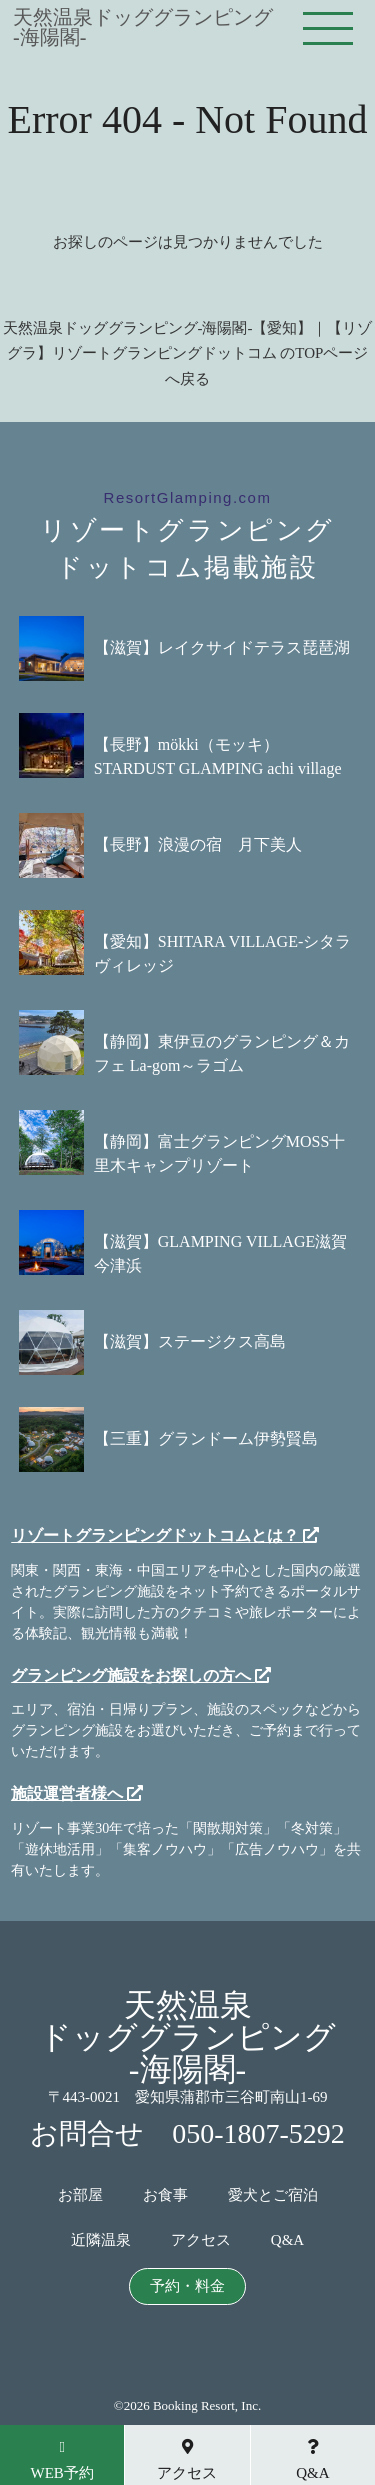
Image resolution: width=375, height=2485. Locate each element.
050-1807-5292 (258, 2133)
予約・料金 (187, 2286)
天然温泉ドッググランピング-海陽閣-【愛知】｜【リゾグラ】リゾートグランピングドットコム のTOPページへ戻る (188, 353)
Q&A (287, 2240)
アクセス (201, 2240)
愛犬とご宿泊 (273, 2195)
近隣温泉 (101, 2240)
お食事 (165, 2195)
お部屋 (80, 2195)
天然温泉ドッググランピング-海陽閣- (143, 27)
